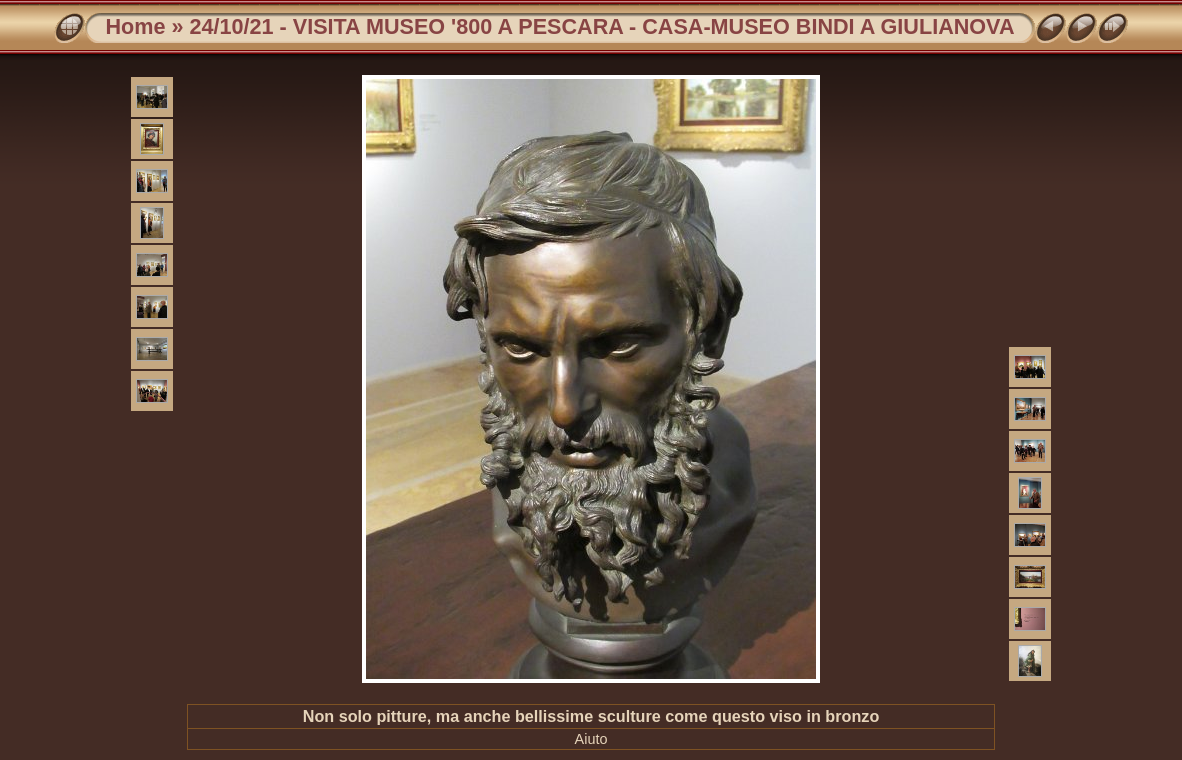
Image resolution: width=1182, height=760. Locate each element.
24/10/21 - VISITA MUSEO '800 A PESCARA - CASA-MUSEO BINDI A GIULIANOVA (601, 26)
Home (135, 26)
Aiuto (591, 739)
